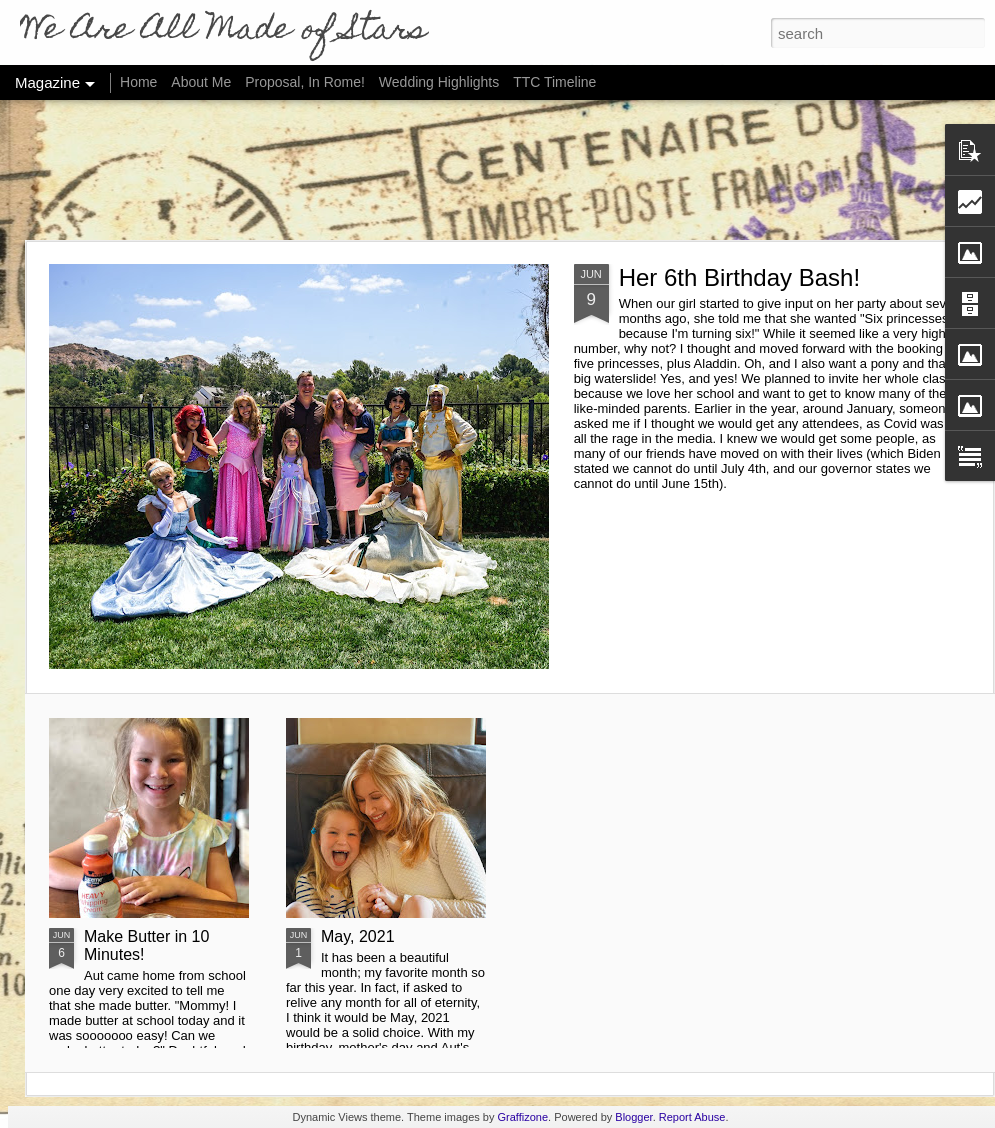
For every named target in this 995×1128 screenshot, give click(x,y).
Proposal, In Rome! (305, 82)
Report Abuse (692, 1117)
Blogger (633, 1117)
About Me (201, 82)
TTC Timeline (554, 82)
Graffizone (523, 1117)
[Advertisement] (498, 170)
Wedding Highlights (441, 82)
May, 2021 (358, 936)
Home (138, 82)
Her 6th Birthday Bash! (739, 277)
